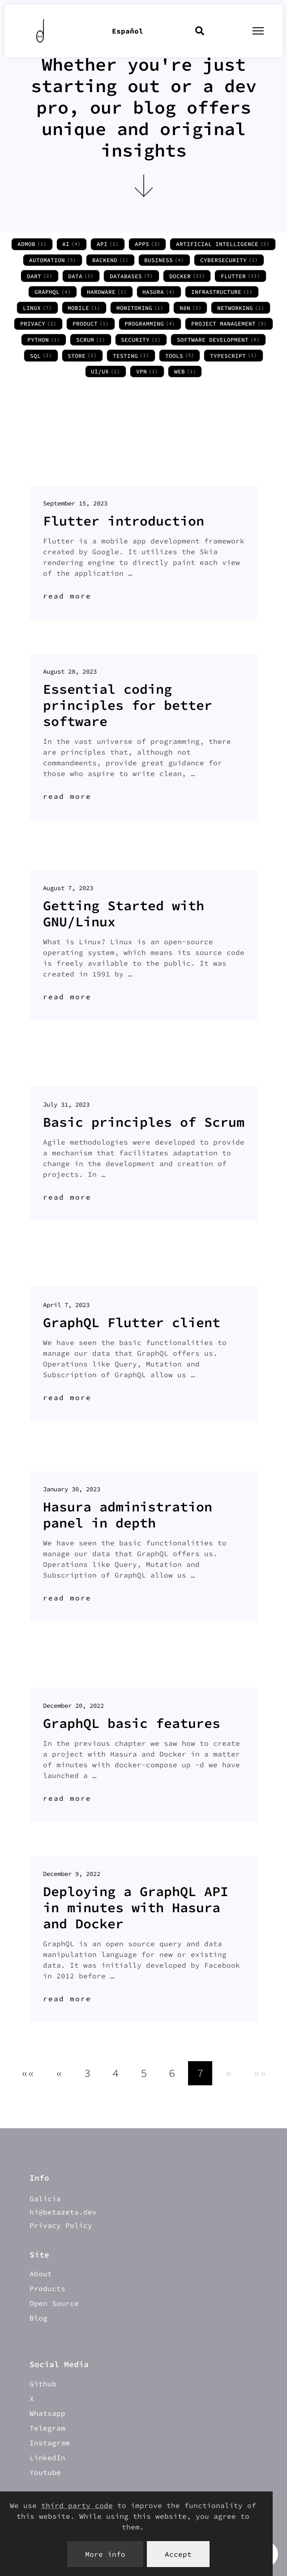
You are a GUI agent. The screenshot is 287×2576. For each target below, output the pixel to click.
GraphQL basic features (131, 1723)
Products (47, 2288)
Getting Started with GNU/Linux (123, 913)
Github (43, 2383)
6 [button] (172, 2073)
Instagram (50, 2442)
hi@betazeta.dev (63, 2211)
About (41, 2273)
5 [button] (144, 2073)
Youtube (45, 2472)
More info (105, 2554)
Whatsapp (47, 2413)
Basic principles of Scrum (143, 1121)
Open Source (54, 2303)
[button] (28, 2073)
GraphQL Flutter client (131, 1322)
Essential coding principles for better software (127, 705)
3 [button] (87, 2073)
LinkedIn (47, 2457)
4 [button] (115, 2073)
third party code (77, 2505)
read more (67, 595)
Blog (38, 2317)
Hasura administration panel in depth (127, 1514)
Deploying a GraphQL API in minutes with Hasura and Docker (135, 1907)
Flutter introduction (123, 520)
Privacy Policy (61, 2225)
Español (127, 30)
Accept (178, 2554)
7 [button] (200, 2073)
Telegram (47, 2427)
